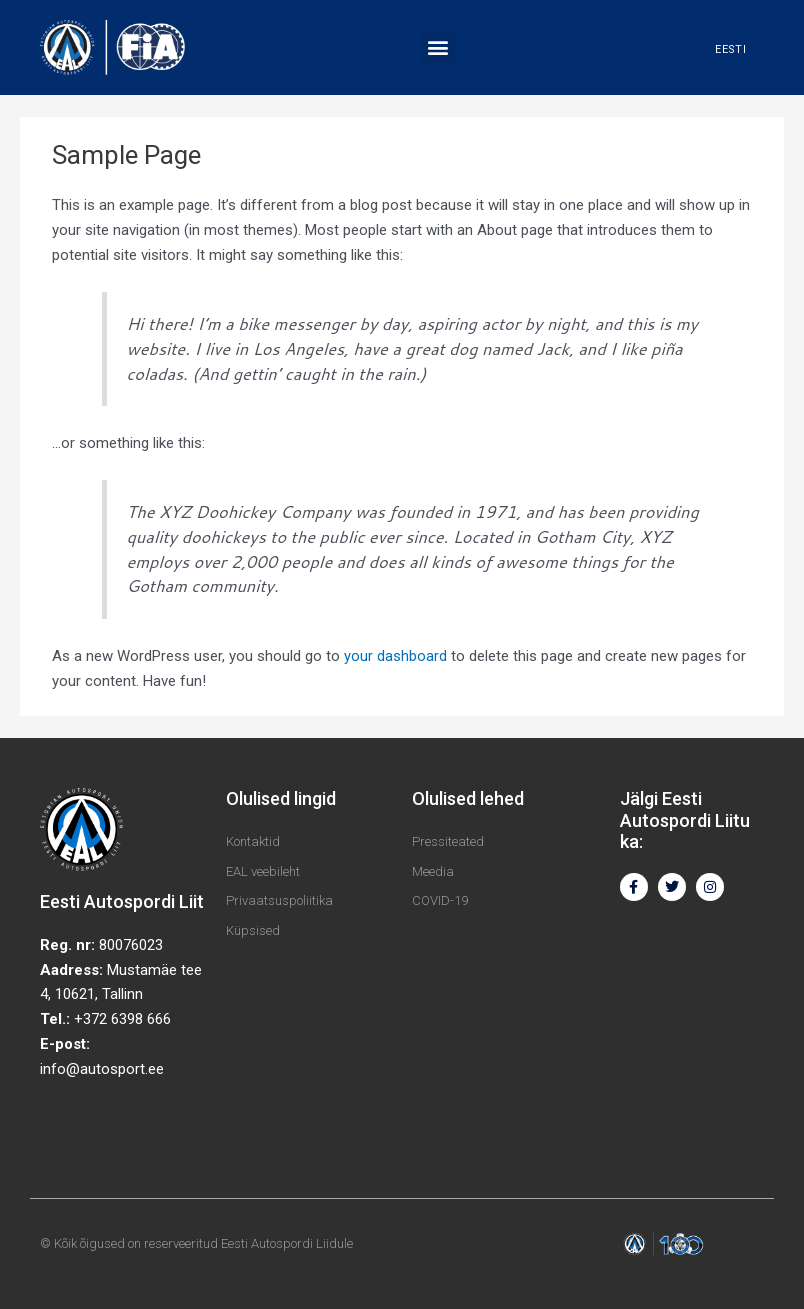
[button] (438, 47)
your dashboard (395, 656)
